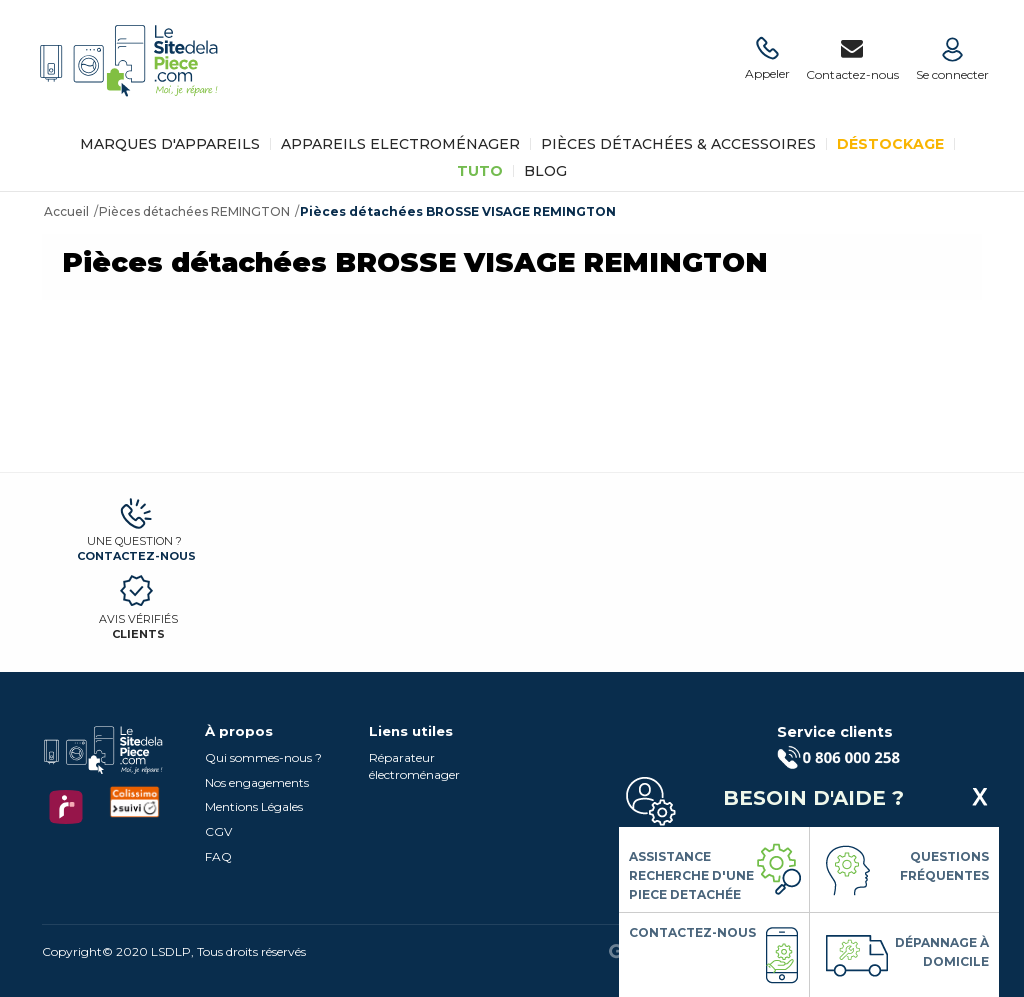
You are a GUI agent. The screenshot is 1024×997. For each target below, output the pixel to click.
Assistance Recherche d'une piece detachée (691, 875)
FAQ (218, 856)
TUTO (480, 171)
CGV (218, 831)
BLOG (545, 171)
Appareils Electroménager (400, 144)
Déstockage (890, 144)
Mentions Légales (254, 806)
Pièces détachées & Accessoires (678, 144)
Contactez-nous (136, 556)
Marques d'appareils (170, 144)
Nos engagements (257, 782)
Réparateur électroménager (414, 766)
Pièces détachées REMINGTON (194, 211)
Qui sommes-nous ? (263, 757)
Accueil (66, 211)
